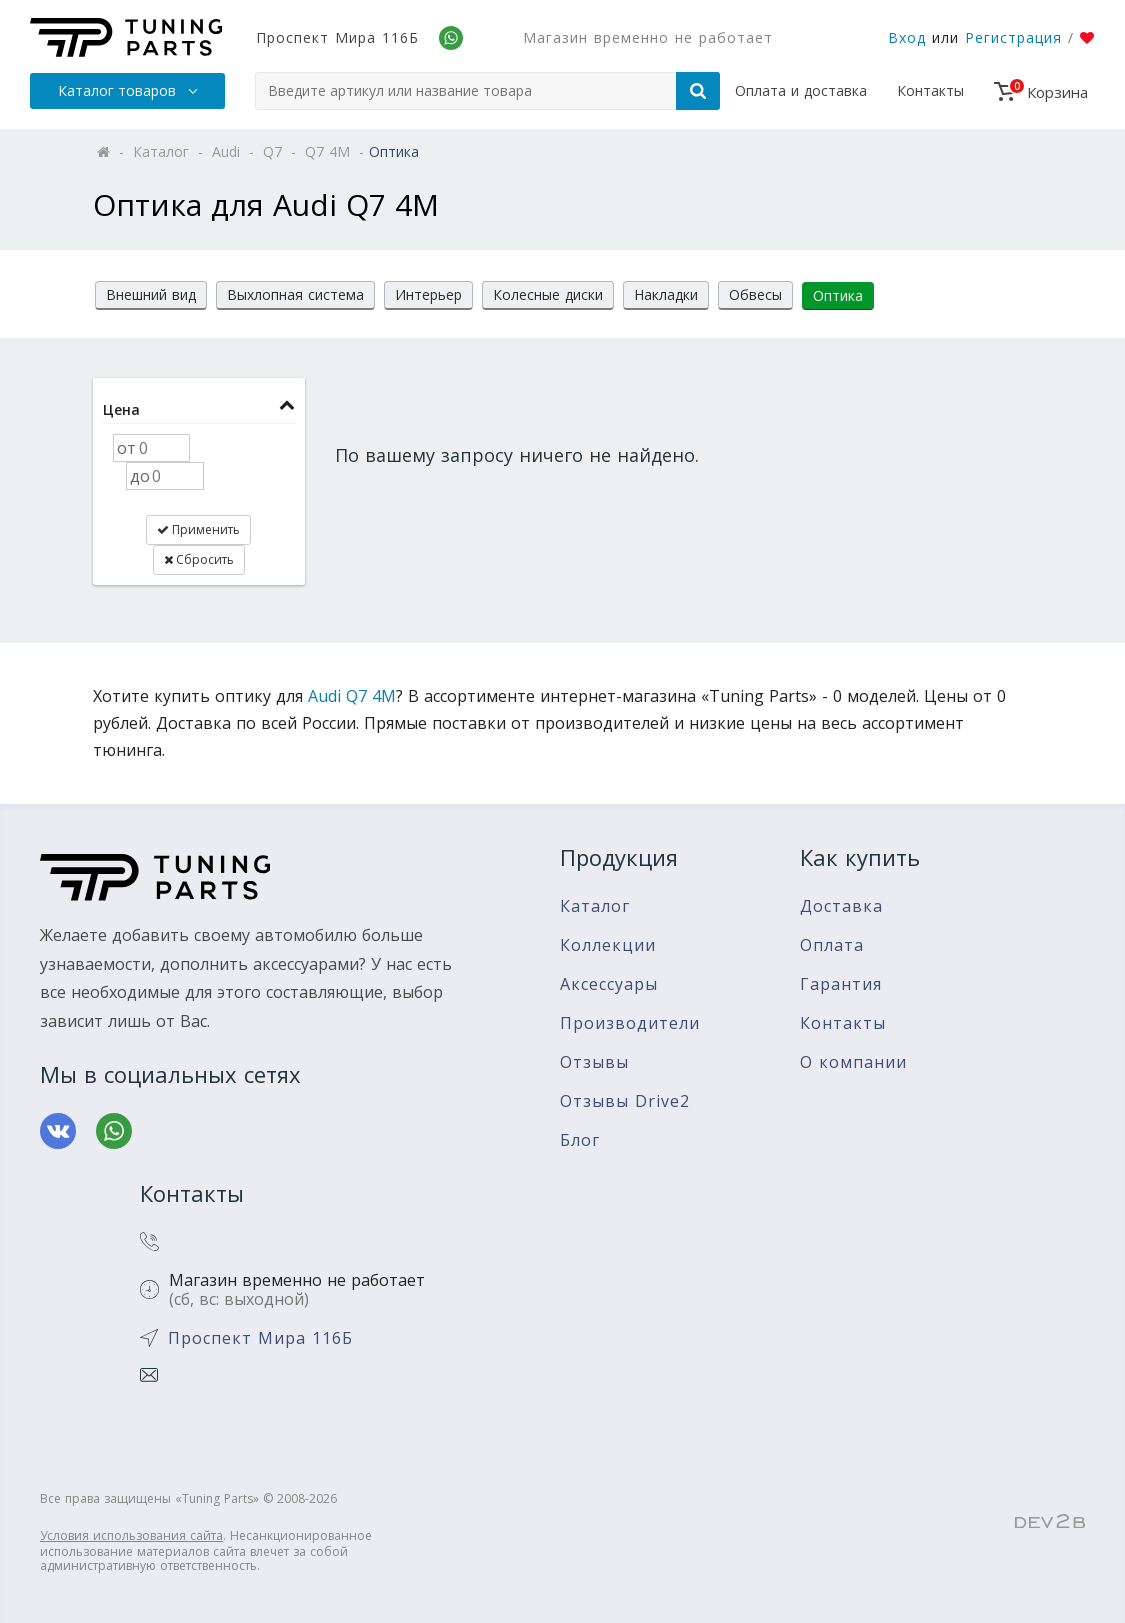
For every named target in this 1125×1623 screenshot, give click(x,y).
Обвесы (755, 294)
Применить (198, 529)
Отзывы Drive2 (625, 1101)
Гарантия (841, 984)
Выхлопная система (295, 294)
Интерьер (428, 294)
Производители (630, 1023)
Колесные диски (548, 294)
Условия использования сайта (131, 1535)
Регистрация (1013, 37)
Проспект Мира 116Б (337, 37)
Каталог (595, 906)
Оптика (838, 295)
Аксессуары (609, 984)
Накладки (666, 294)
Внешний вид (151, 294)
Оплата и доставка (801, 90)
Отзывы (594, 1062)
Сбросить (199, 559)
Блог (580, 1140)
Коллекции (608, 945)
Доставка (841, 906)
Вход (907, 37)
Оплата (832, 945)
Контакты (930, 90)
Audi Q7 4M (352, 696)
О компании (853, 1062)
